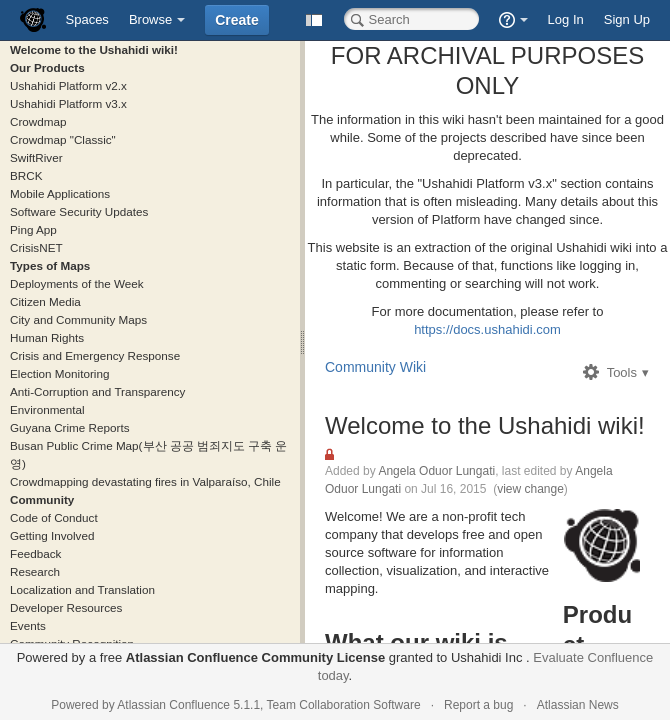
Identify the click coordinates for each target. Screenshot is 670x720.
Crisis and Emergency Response (95, 355)
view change (530, 489)
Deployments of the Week (77, 283)
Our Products (47, 67)
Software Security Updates (79, 211)
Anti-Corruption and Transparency (97, 391)
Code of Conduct (54, 517)
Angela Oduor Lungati (436, 471)
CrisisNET (36, 247)
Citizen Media (45, 301)
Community (42, 499)
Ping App (33, 229)
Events (28, 625)
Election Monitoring (59, 373)
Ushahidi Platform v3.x (68, 103)
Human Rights (47, 337)
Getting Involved (52, 535)
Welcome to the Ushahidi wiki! (94, 49)
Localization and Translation (82, 589)
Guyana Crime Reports (70, 427)
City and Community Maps (78, 319)
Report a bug (478, 705)
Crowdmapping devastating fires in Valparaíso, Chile (145, 481)
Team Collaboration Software (344, 705)
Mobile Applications (60, 193)
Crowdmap (38, 121)
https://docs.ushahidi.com (487, 329)
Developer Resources (66, 607)
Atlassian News (578, 705)
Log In (566, 19)
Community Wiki (375, 367)
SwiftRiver (36, 157)
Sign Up (627, 19)
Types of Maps (50, 265)
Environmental (47, 409)
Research (35, 571)
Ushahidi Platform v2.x (68, 85)
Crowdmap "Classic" (63, 139)
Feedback (35, 553)
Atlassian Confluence (173, 705)
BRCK (26, 175)
